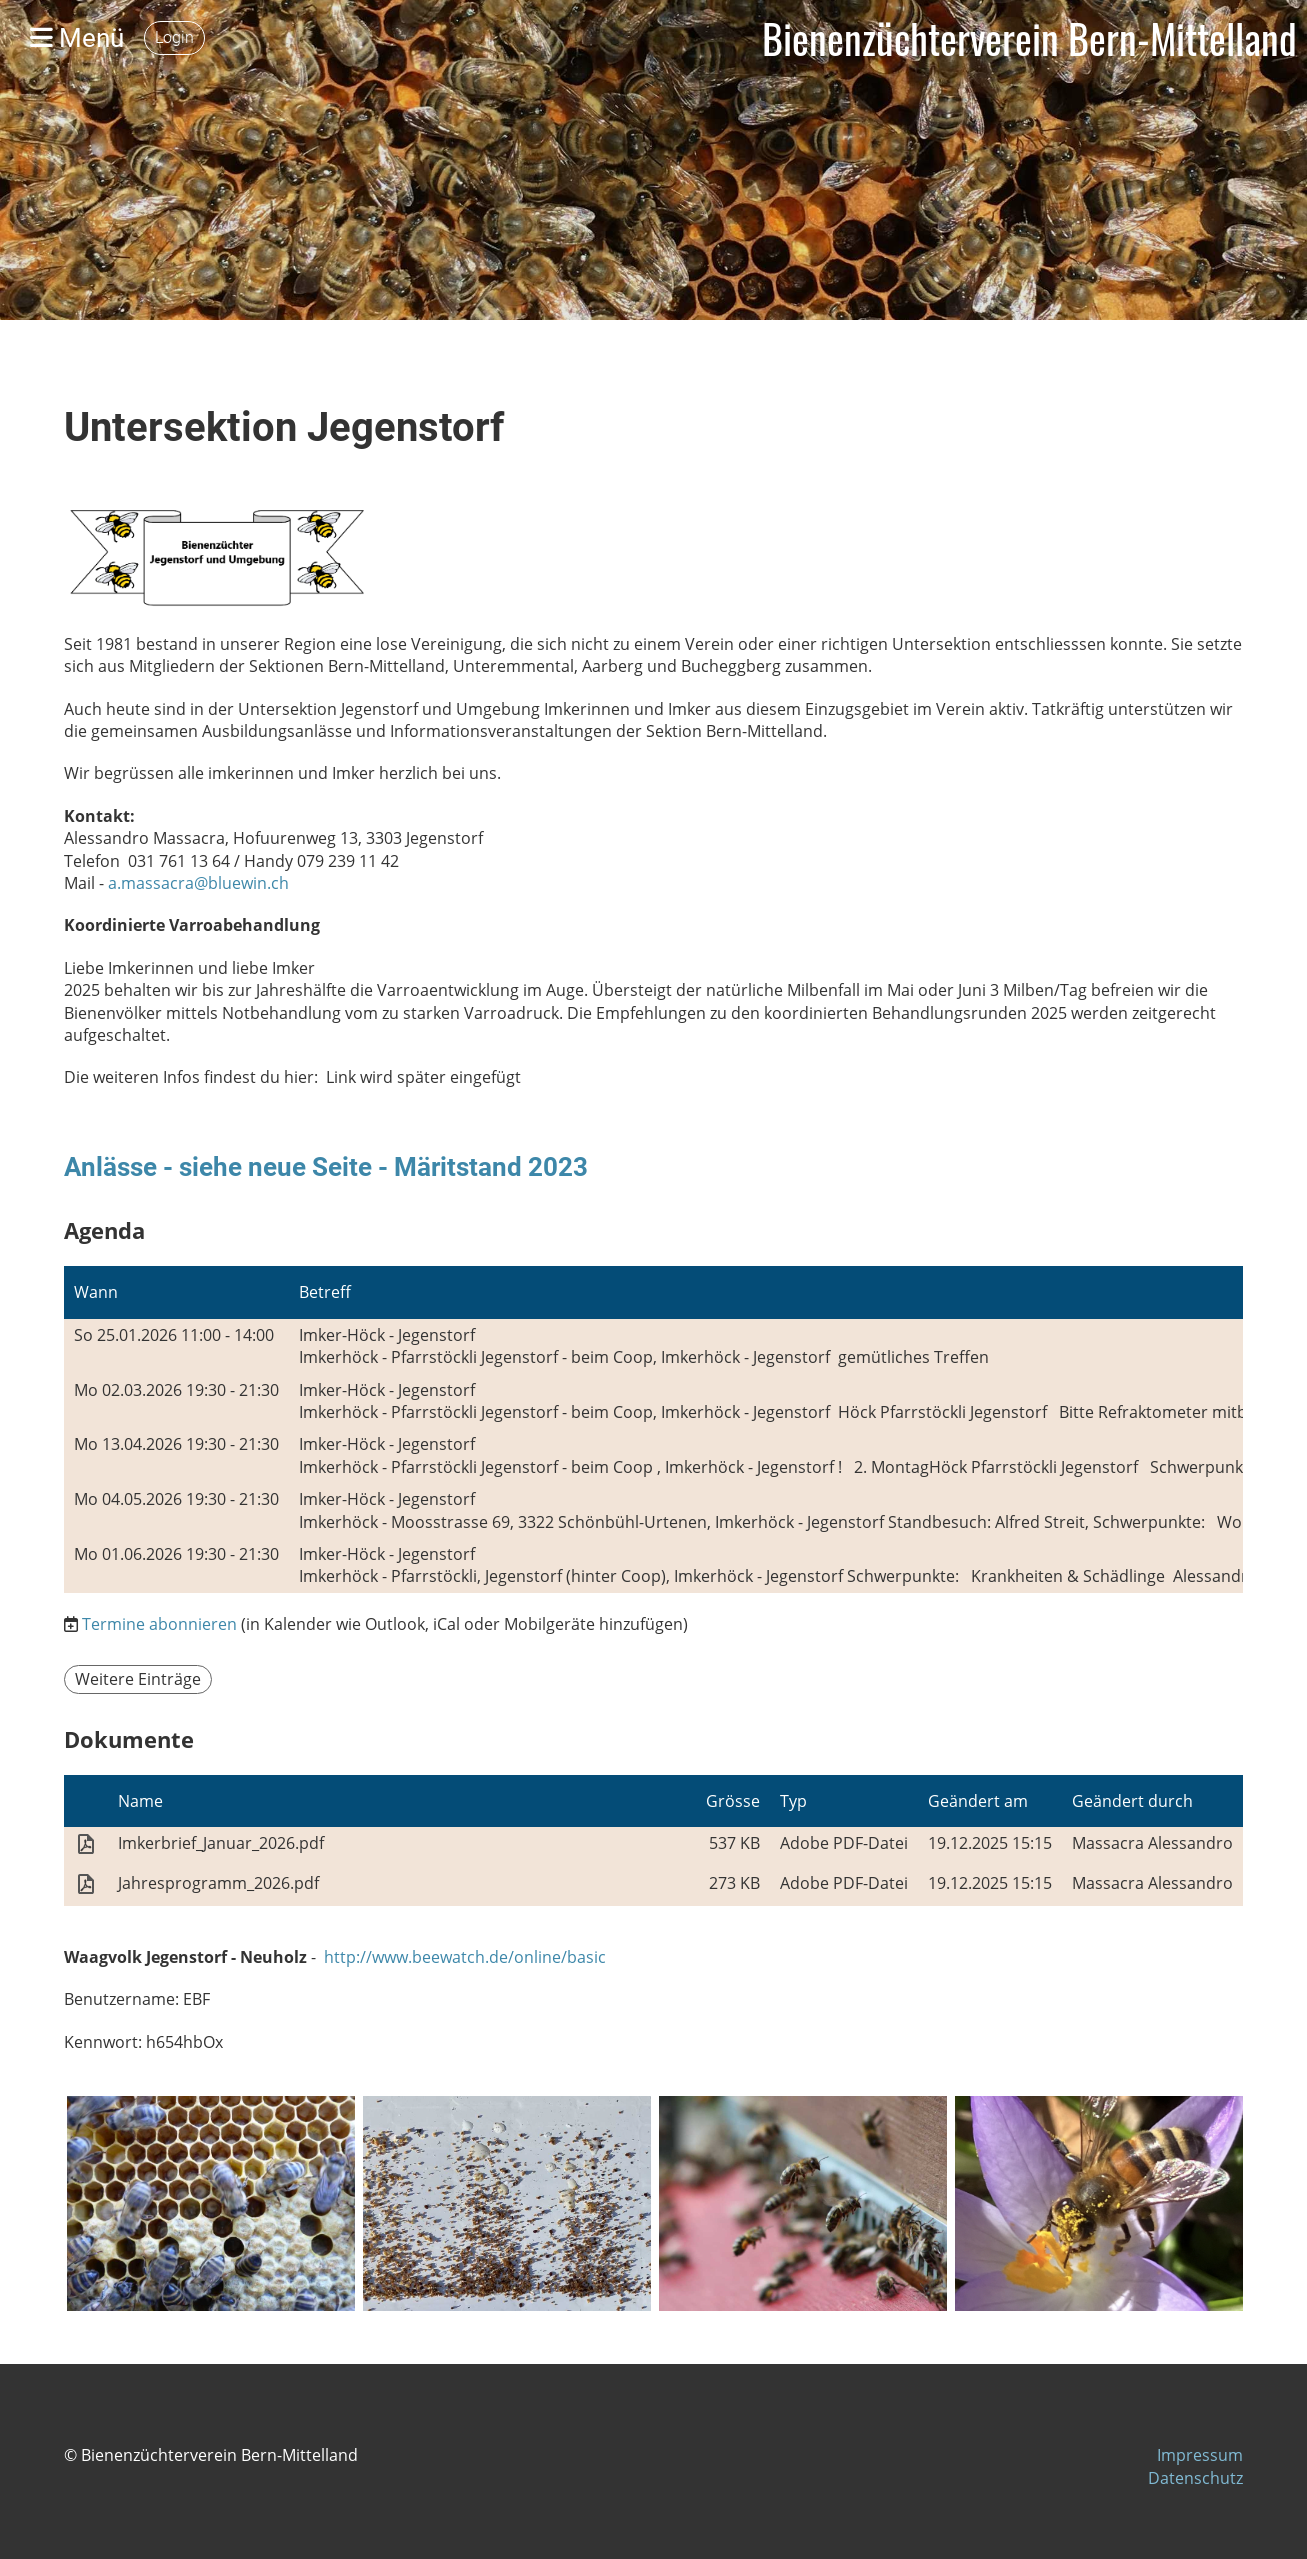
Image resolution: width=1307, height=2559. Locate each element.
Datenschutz (1195, 2478)
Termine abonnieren (159, 1624)
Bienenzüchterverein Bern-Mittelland (1029, 38)
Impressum (1200, 2455)
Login (174, 37)
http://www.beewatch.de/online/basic (465, 1957)
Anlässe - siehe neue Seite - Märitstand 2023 (326, 1167)
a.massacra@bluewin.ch (198, 883)
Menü (77, 38)
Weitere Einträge (138, 1679)
